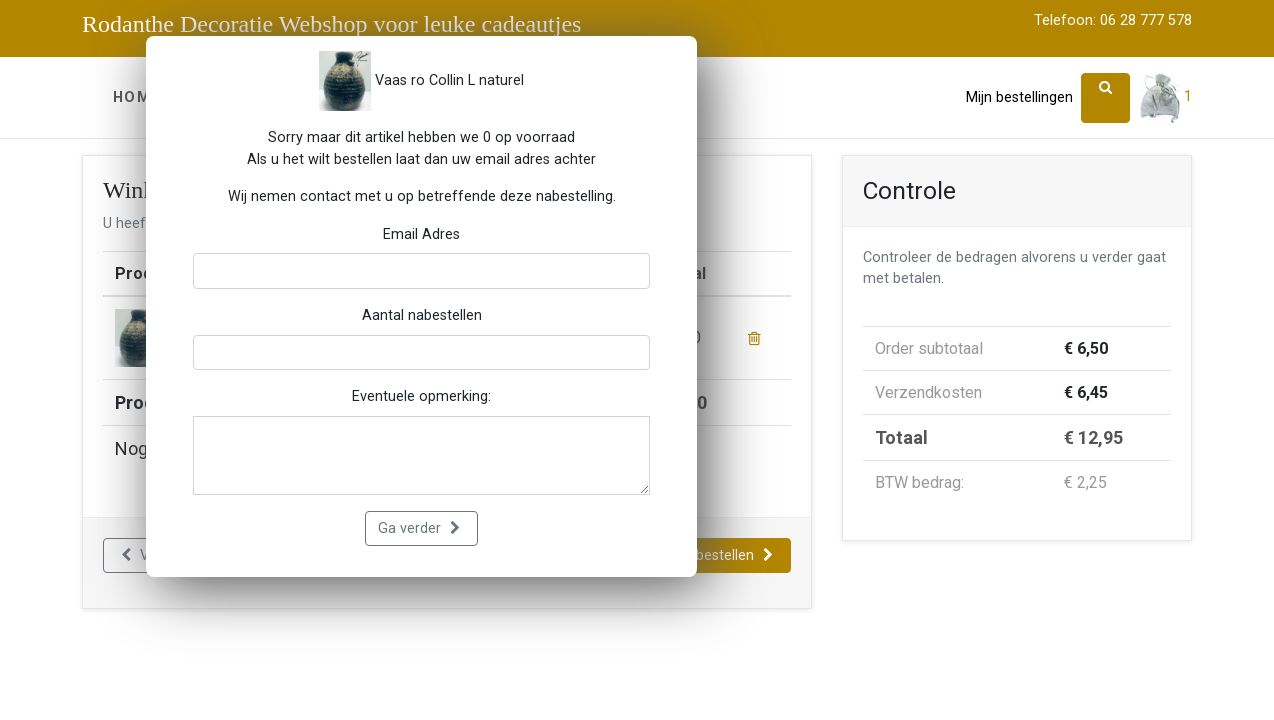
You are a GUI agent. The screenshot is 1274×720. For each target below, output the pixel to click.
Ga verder (419, 528)
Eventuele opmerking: (421, 396)
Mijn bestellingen (1019, 97)
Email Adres (421, 234)
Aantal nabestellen (422, 315)
